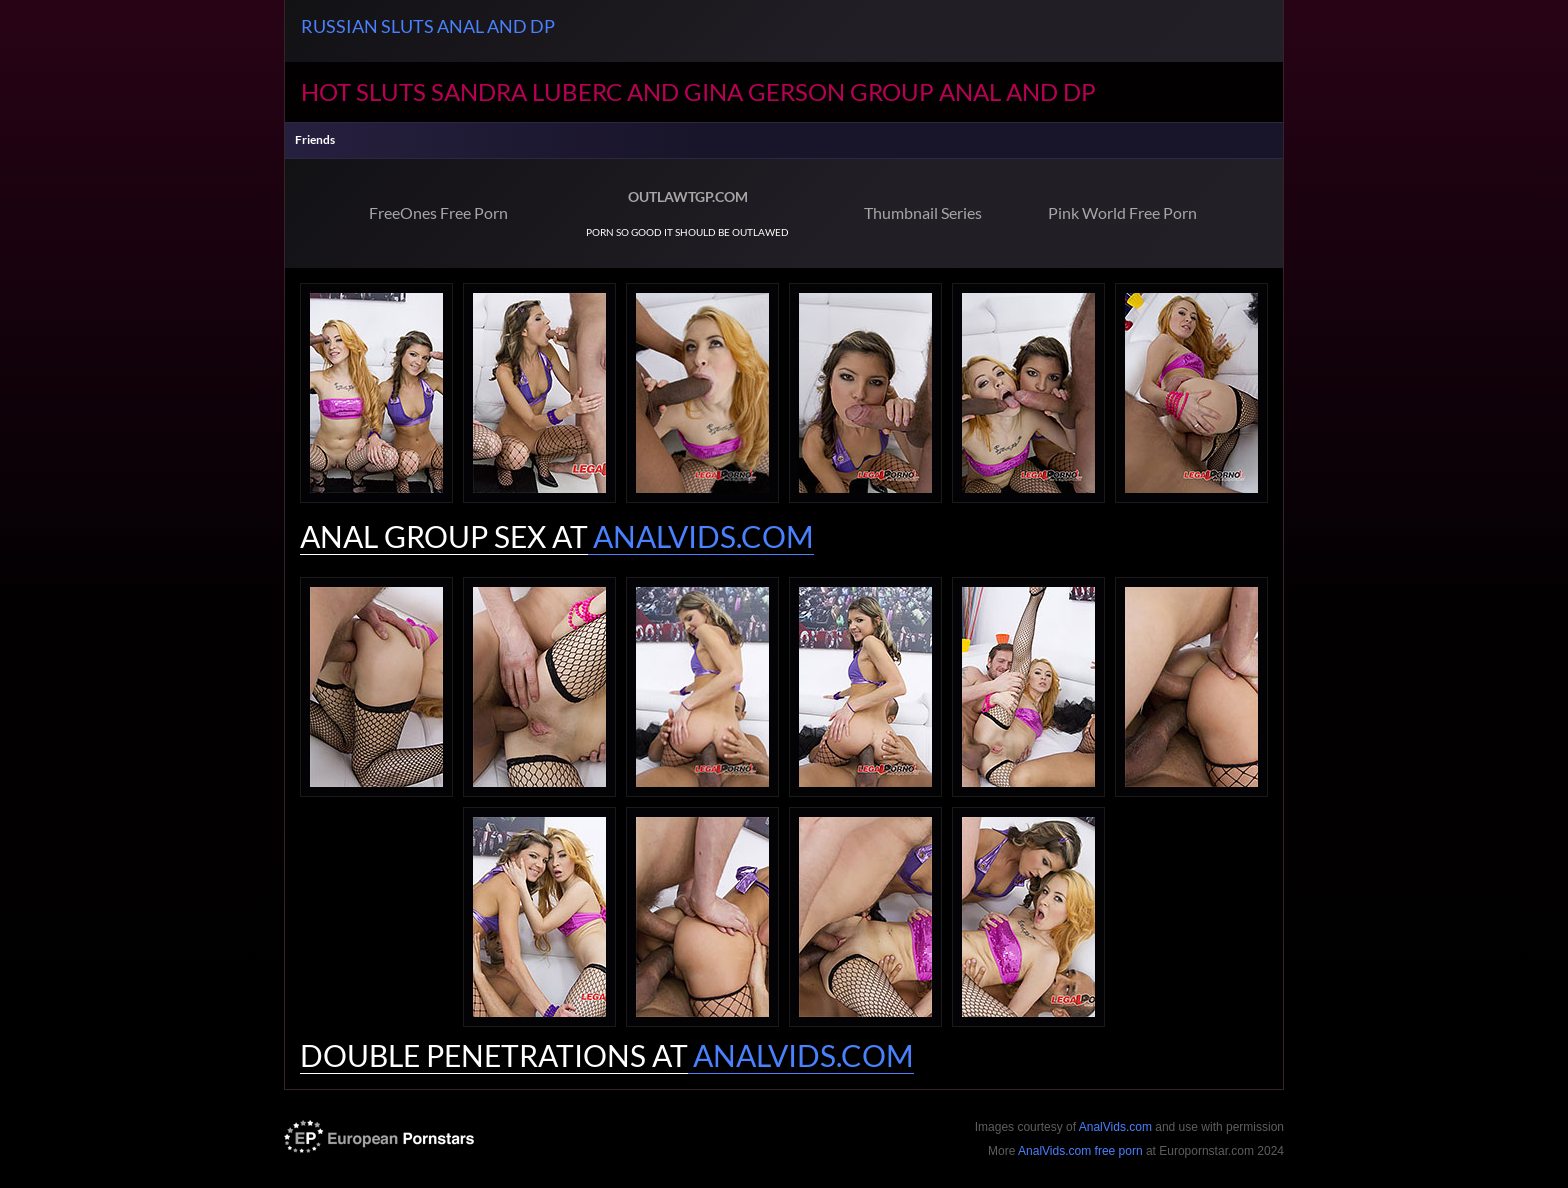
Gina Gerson (764, 91)
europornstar (379, 1136)
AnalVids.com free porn (1080, 1151)
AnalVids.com (1115, 1127)
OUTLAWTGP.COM (688, 196)
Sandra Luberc (526, 91)
